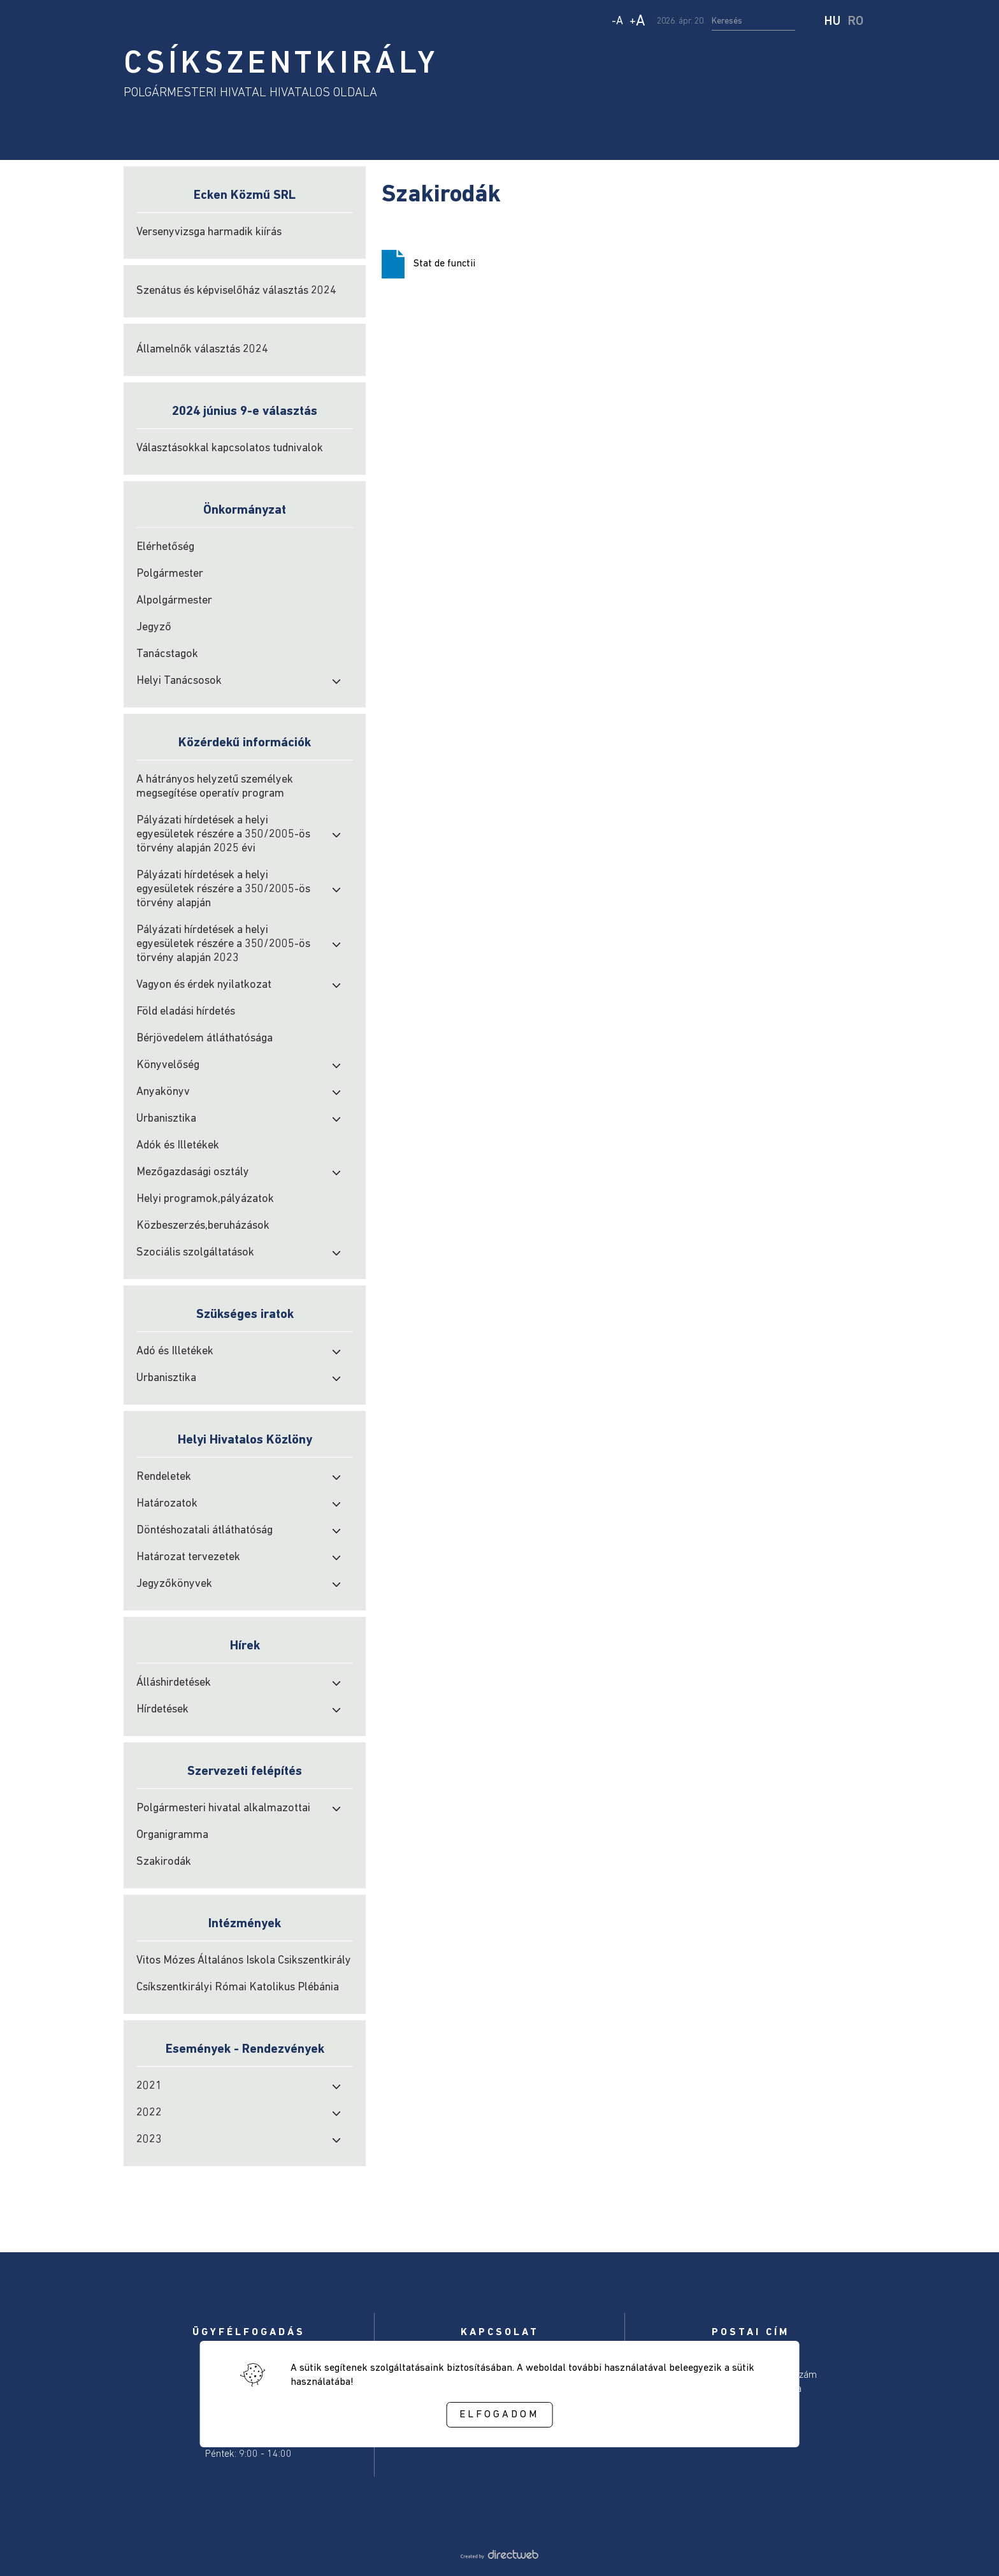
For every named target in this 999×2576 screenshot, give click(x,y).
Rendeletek (163, 1477)
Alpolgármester (174, 601)
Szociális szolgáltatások (195, 1253)
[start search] (811, 22)
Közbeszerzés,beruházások (203, 1226)
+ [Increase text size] (637, 21)
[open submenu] (336, 681)
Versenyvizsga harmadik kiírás (209, 232)
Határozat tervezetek (188, 1557)
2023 (149, 2140)
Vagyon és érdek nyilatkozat (203, 985)
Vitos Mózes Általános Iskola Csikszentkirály (243, 1961)
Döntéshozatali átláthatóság (204, 1530)
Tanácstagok (167, 654)
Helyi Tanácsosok (179, 681)
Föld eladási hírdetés (185, 1012)
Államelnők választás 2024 (202, 350)
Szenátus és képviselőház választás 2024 (236, 291)
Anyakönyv (163, 1092)
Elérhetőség (165, 547)
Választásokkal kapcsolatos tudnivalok (229, 448)
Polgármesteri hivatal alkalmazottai (223, 1808)
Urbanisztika (166, 1119)
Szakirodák (163, 1862)
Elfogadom (499, 2415)
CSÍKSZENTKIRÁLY (281, 64)
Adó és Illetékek (174, 1351)
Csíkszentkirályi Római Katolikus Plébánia (237, 1987)
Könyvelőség (167, 1065)
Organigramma (172, 1835)
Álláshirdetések (173, 1683)
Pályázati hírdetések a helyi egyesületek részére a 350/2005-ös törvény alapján (223, 889)
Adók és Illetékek (177, 1146)
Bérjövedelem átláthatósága (204, 1038)
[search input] (753, 22)
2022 (149, 2113)
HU (832, 21)
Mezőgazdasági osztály (192, 1172)
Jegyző (153, 627)
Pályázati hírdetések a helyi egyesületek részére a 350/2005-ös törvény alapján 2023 (223, 944)
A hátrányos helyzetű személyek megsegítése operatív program (214, 787)
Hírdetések (162, 1710)
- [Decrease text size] (617, 21)
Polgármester (169, 574)
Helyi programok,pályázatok (205, 1199)
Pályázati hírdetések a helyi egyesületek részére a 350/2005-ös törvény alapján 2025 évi (223, 834)
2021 (149, 2086)
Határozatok (167, 1504)
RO (855, 21)
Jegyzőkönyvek (174, 1584)
